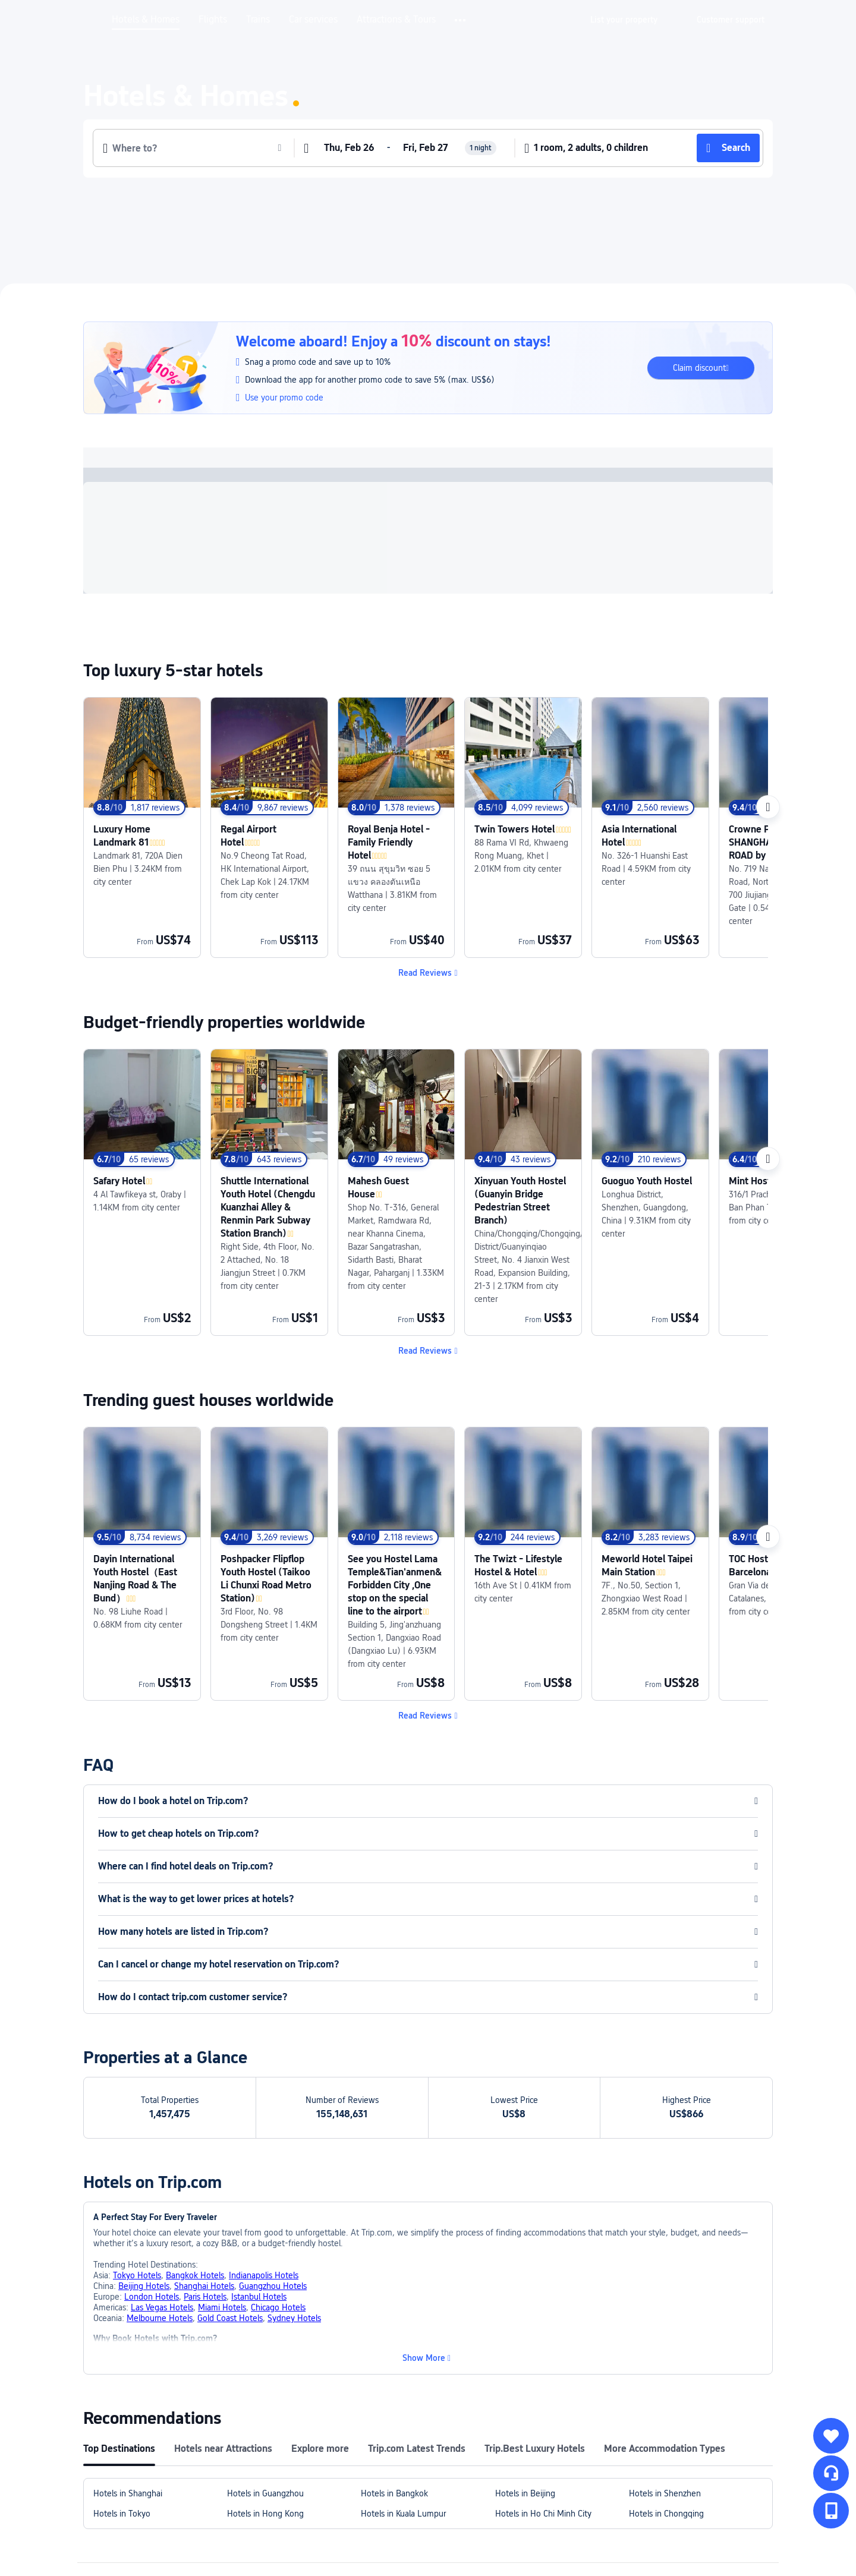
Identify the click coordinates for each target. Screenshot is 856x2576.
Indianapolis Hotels (263, 2170)
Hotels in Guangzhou (265, 2389)
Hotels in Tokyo (121, 2409)
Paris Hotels (205, 2192)
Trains (258, 19)
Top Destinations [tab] (119, 2344)
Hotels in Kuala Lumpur (403, 2409)
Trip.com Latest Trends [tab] (416, 2344)
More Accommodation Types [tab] (664, 2344)
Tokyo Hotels (137, 2170)
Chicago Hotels (278, 2203)
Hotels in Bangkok (394, 2389)
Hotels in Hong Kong (265, 2409)
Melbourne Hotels (160, 2213)
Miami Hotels (222, 2203)
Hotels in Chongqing (666, 2409)
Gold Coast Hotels (230, 2213)
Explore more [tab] (320, 2344)
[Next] (768, 807)
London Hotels (151, 2192)
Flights (213, 19)
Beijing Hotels (143, 2181)
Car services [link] (313, 19)
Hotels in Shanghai (127, 2389)
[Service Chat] (831, 2473)
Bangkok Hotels (195, 2170)
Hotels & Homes (146, 19)
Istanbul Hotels (259, 2192)
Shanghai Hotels (204, 2181)
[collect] (831, 2436)
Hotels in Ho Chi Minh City (543, 2409)
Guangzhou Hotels (273, 2181)
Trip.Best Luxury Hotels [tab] (534, 2344)
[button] (461, 20)
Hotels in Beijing (525, 2389)
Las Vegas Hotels (162, 2203)
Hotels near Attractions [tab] (223, 2344)
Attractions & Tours (396, 19)
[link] (624, 20)
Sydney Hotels (294, 2213)
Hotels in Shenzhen (665, 2389)
